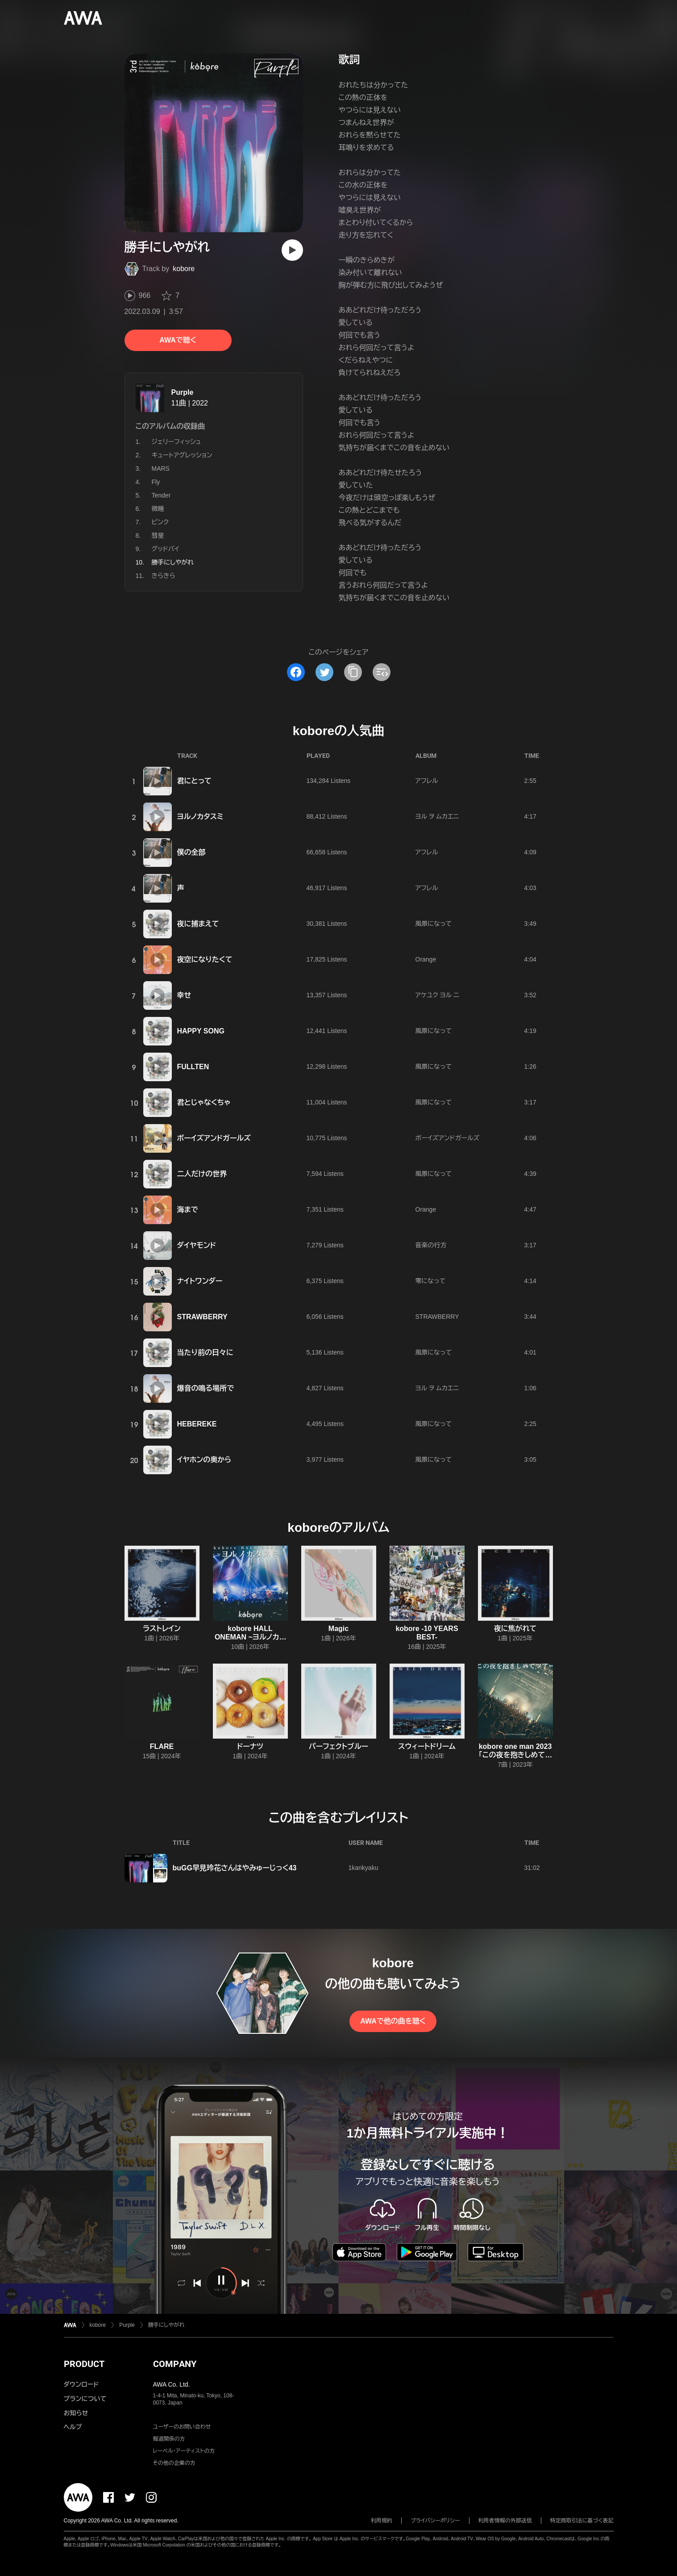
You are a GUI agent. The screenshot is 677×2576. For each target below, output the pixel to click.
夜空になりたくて (205, 959)
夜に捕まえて (198, 924)
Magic (338, 1628)
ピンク (160, 522)
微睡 (158, 508)
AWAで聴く (177, 340)
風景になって (433, 923)
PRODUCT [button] (84, 2364)
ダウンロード (81, 2384)
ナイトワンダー (200, 1281)
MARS (161, 468)
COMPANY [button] (174, 2364)
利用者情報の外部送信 (505, 2520)
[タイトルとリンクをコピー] (353, 672)
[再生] (292, 250)
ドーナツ (250, 1746)
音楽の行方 (431, 1245)
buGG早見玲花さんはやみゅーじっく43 (235, 1868)
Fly (156, 481)
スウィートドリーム (427, 1746)
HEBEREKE (197, 1424)
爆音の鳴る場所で (205, 1388)
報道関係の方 (169, 2439)
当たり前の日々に (205, 1352)
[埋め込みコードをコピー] (381, 672)
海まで (187, 1209)
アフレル (426, 780)
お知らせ (76, 2413)
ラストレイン (162, 1628)
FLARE (162, 1746)
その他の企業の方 (174, 2463)
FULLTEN (193, 1067)
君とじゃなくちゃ (204, 1102)
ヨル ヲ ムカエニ (437, 816)
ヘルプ (73, 2426)
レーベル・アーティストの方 (184, 2451)
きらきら (163, 575)
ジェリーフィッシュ (176, 441)
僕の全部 (191, 852)
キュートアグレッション (182, 455)
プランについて (85, 2398)
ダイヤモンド (196, 1245)
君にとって (194, 781)
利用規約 (381, 2520)
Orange (425, 959)
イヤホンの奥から (204, 1460)
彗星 (158, 535)
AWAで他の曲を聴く (392, 2021)
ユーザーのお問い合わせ (182, 2427)
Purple (182, 392)
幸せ (184, 995)
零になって (430, 1280)
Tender (161, 495)
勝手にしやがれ (166, 2325)
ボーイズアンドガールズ (214, 1138)
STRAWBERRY (202, 1317)
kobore (184, 268)
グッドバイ (165, 548)
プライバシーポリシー (435, 2520)
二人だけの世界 (202, 1174)
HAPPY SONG (200, 1031)
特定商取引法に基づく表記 (582, 2520)
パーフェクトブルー (338, 1746)
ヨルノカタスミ (200, 816)
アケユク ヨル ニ (437, 995)
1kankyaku (363, 1867)
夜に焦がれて (515, 1628)
